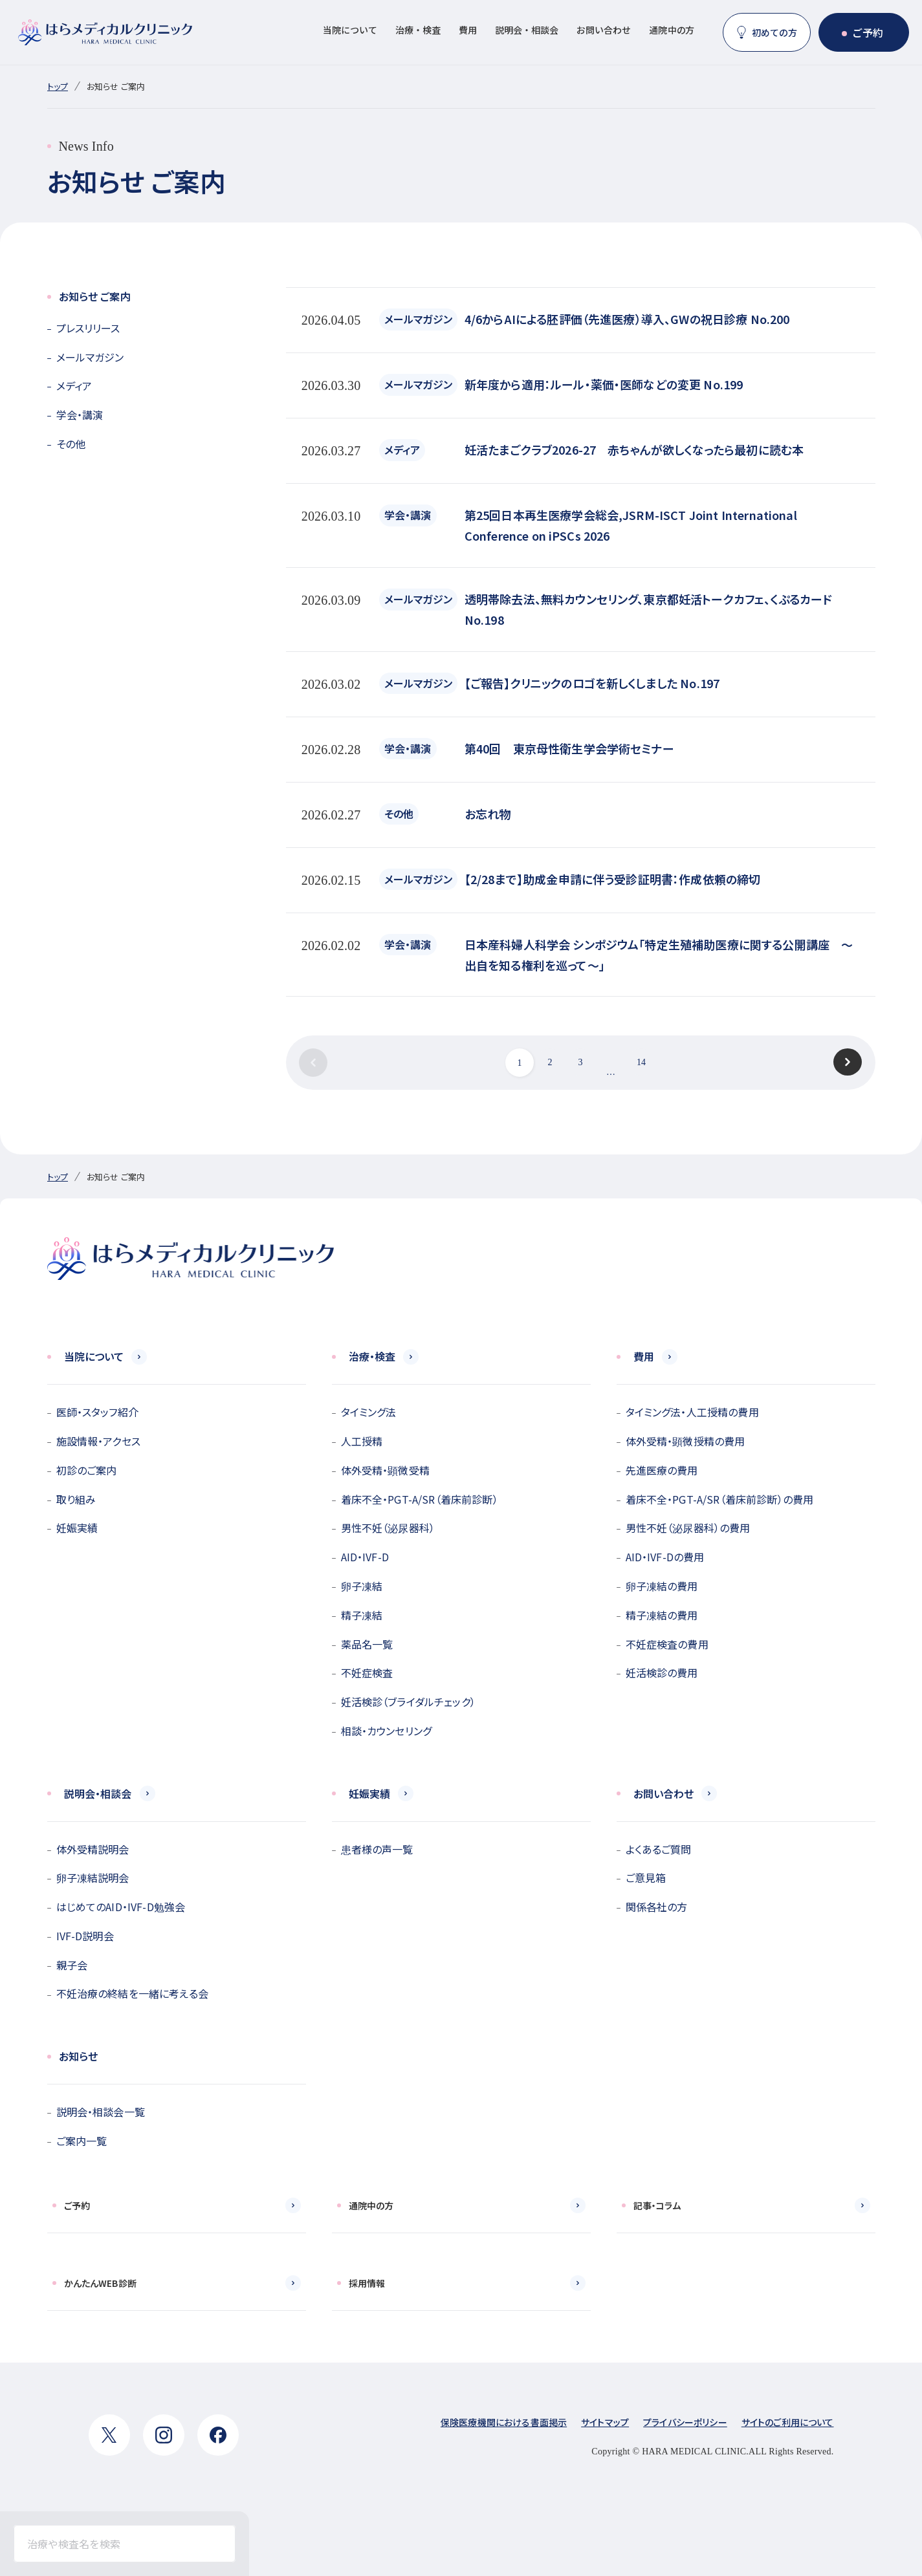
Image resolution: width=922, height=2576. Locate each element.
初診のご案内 (86, 1470)
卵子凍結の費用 (662, 1586)
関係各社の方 (657, 1906)
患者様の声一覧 (377, 1849)
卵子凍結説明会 (92, 1877)
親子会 (71, 1965)
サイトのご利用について (787, 2422)
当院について (350, 29)
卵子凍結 (362, 1586)
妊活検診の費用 (662, 1672)
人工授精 (362, 1441)
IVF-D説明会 (85, 1935)
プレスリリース (88, 328)
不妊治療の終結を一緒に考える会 (132, 1993)
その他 (70, 443)
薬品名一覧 (367, 1644)
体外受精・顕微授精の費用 (685, 1441)
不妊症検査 (367, 1672)
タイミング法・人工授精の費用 (692, 1412)
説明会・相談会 (526, 29)
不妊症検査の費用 (667, 1644)
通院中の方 (671, 29)
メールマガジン (90, 357)
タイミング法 (369, 1412)
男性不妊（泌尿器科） (388, 1527)
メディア (74, 385)
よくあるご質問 (659, 1849)
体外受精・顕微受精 (385, 1470)
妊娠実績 (77, 1527)
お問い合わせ (603, 29)
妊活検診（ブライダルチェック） (408, 1701)
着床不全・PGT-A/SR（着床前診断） (419, 1499)
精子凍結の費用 (662, 1615)
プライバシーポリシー (685, 2422)
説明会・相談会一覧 (100, 2111)
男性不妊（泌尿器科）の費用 (688, 1527)
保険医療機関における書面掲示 (504, 2422)
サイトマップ (605, 2422)
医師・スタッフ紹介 (97, 1412)
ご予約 (867, 32)
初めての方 (774, 32)
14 (641, 1062)
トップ (57, 86)
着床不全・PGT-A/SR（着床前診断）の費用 (720, 1499)
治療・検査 (418, 29)
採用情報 (367, 2283)
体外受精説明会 (92, 1849)
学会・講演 (80, 414)
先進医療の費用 (662, 1470)
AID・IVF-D (365, 1556)
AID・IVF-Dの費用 (665, 1556)
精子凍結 (362, 1615)
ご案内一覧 (81, 2140)
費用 (468, 29)
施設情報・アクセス (98, 1441)
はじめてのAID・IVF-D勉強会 (121, 1906)
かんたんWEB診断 (100, 2283)
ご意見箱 (646, 1877)
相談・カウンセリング (386, 1730)
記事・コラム (657, 2205)
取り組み (76, 1499)
